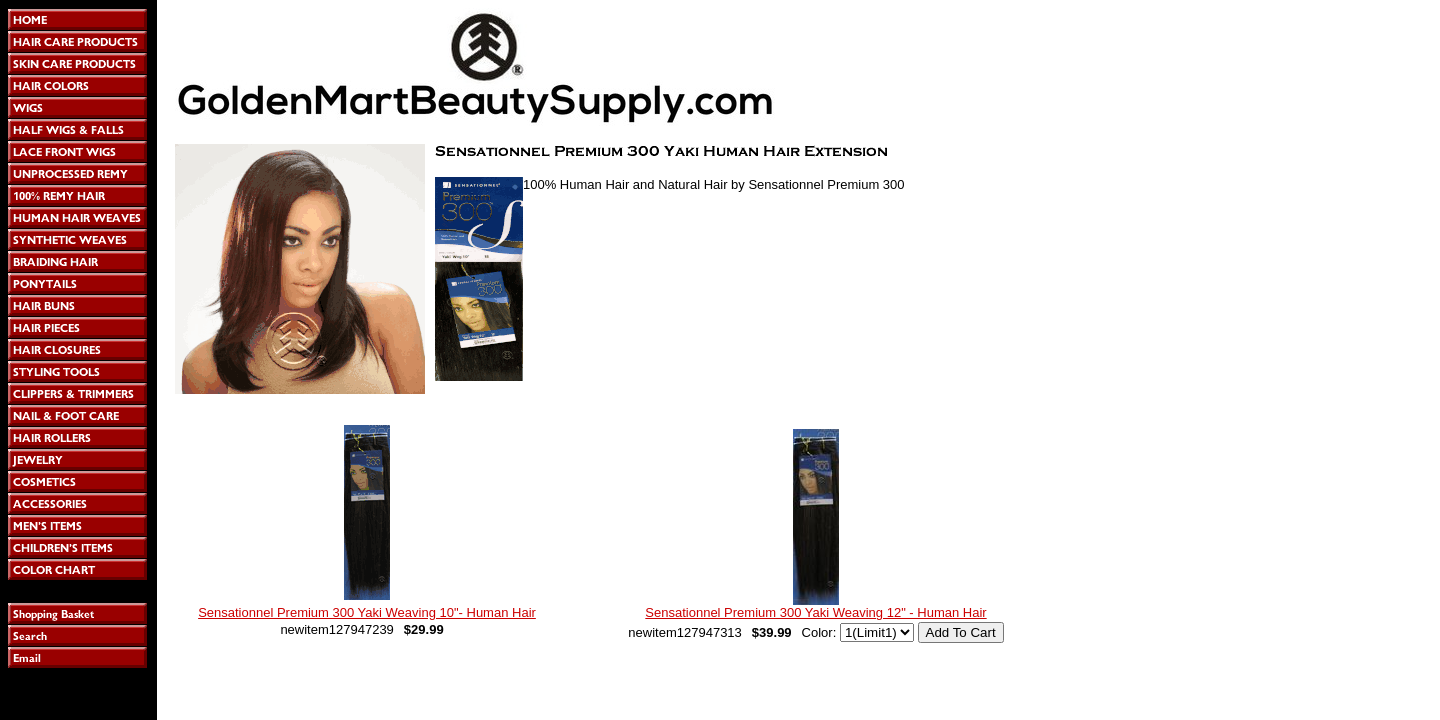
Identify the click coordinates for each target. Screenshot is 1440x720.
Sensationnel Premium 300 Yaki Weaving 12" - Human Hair (815, 612)
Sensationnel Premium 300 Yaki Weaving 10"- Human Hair (367, 612)
